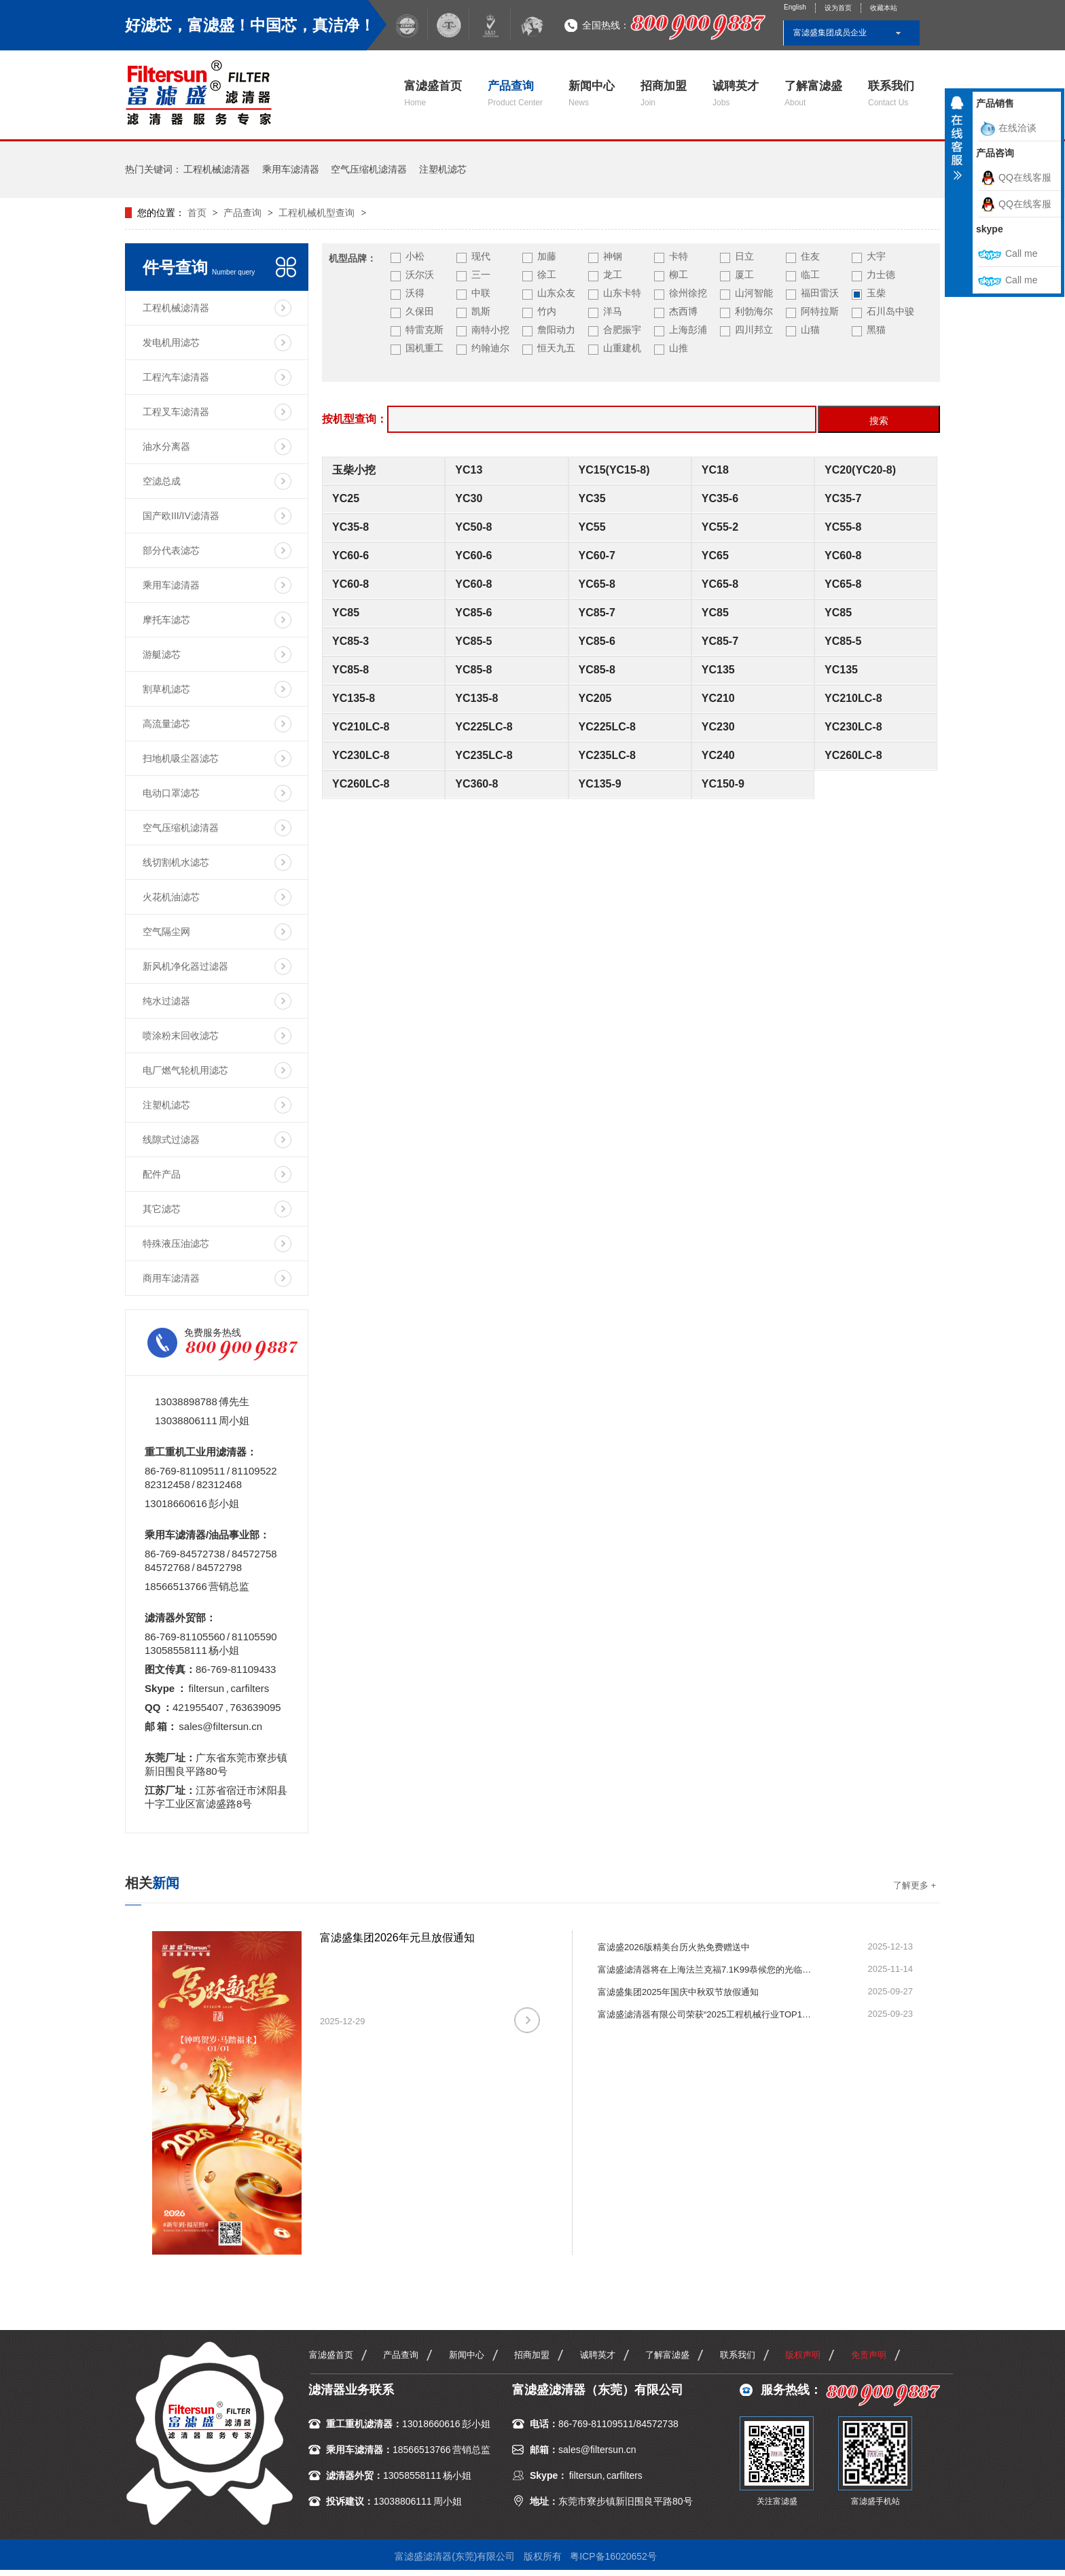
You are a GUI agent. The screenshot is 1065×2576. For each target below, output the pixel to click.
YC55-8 (843, 527)
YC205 (595, 698)
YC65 (715, 555)
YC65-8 (597, 584)
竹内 (546, 311)
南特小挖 (490, 329)
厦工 (744, 274)
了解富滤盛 (813, 93)
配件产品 (162, 1174)
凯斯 (480, 311)
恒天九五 (556, 347)
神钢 (612, 256)
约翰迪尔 (490, 347)
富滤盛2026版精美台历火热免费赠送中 (674, 1947)
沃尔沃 (419, 274)
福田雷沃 (820, 292)
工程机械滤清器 (216, 169)
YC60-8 (843, 555)
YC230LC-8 (853, 727)
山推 (678, 347)
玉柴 (876, 292)
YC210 (718, 698)
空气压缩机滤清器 (369, 169)
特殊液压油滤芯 (176, 1243)
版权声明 (802, 2355)
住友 (810, 256)
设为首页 (838, 8)
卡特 (678, 256)
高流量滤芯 (166, 723)
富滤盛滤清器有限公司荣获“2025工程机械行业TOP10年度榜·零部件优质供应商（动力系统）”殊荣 (706, 2014)
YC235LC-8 (483, 755)
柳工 (678, 274)
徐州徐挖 (688, 292)
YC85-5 (473, 641)
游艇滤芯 (162, 654)
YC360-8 (476, 784)
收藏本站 (883, 8)
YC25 (345, 498)
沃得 (415, 292)
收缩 (957, 143)
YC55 (592, 527)
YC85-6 (473, 612)
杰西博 (683, 311)
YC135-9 (600, 784)
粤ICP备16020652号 (613, 2556)
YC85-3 (350, 641)
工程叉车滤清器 (176, 411)
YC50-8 (473, 527)
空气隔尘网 (166, 931)
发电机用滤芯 (171, 342)
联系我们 (891, 93)
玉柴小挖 (354, 470)
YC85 (345, 612)
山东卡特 (622, 292)
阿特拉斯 (820, 311)
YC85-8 (350, 669)
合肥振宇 (622, 329)
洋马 (612, 311)
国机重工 (424, 347)
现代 (480, 256)
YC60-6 (350, 555)
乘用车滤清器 (290, 169)
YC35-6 (720, 498)
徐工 (546, 274)
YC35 (592, 498)
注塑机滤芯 (443, 169)
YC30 (468, 498)
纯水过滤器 (166, 1000)
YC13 (468, 470)
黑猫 (876, 329)
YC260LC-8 (853, 755)
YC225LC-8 (483, 727)
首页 (198, 212)
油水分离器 (166, 446)
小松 (415, 256)
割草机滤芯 (166, 689)
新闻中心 (591, 93)
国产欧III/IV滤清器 (181, 515)
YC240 (718, 755)
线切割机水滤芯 (176, 862)
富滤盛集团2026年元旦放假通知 (397, 1937)
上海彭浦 (688, 329)
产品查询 (515, 93)
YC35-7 (843, 498)
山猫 (810, 329)
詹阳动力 (556, 329)
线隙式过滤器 (171, 1139)
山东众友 (556, 292)
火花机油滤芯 (171, 897)
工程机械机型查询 (316, 212)
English (795, 7)
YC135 (718, 669)
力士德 (881, 274)
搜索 (878, 421)
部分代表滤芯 (171, 550)
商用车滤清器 (171, 1278)
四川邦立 (754, 329)
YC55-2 (720, 527)
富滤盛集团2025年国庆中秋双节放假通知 (678, 1992)
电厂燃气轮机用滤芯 (185, 1070)
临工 (810, 274)
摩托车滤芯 (166, 619)
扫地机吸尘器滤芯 (181, 758)
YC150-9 (723, 784)
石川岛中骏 (890, 311)
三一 (480, 274)
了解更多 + (914, 1885)
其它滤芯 (162, 1208)
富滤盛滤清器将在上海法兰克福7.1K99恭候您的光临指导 (706, 1969)
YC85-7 (597, 612)
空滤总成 (162, 481)
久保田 (419, 311)
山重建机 (622, 347)
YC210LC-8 (853, 698)
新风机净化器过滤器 (185, 966)
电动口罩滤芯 (171, 793)
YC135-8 (353, 698)
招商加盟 (663, 93)
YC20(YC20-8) (860, 470)
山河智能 (754, 292)
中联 (480, 292)
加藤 (546, 256)
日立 (744, 256)
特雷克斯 (424, 329)
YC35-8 (350, 527)
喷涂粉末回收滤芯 (181, 1035)
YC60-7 (597, 555)
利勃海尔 (754, 311)
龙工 (612, 274)
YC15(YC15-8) (614, 470)
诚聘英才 (735, 93)
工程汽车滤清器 (176, 377)
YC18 (715, 470)
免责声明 (868, 2355)
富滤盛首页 (433, 93)
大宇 (876, 256)
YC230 (718, 727)
